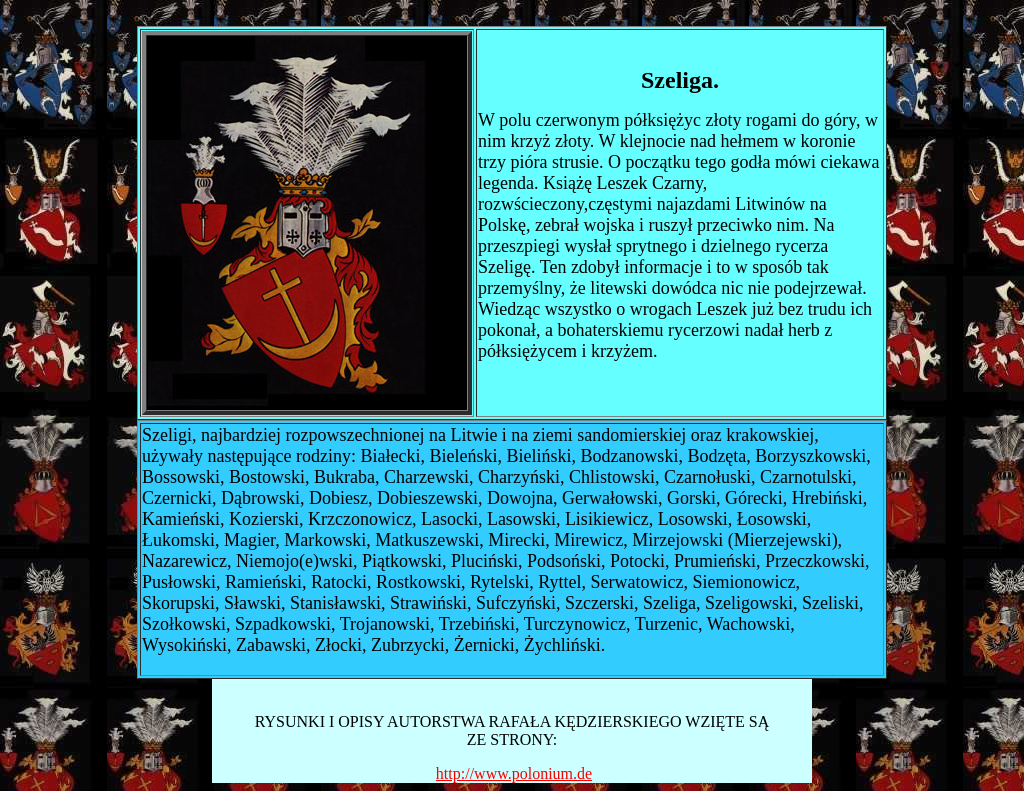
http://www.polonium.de (514, 773)
